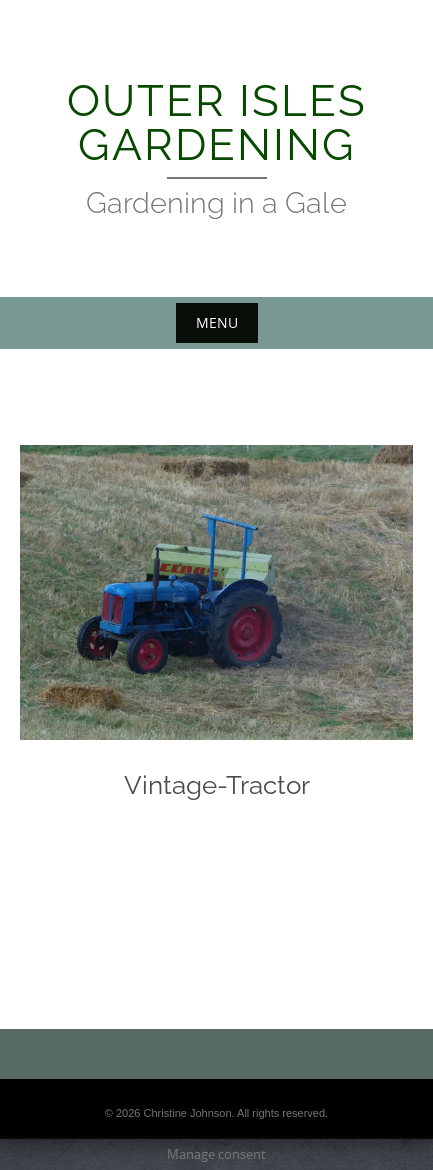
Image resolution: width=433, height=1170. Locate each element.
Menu (217, 322)
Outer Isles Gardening (217, 122)
